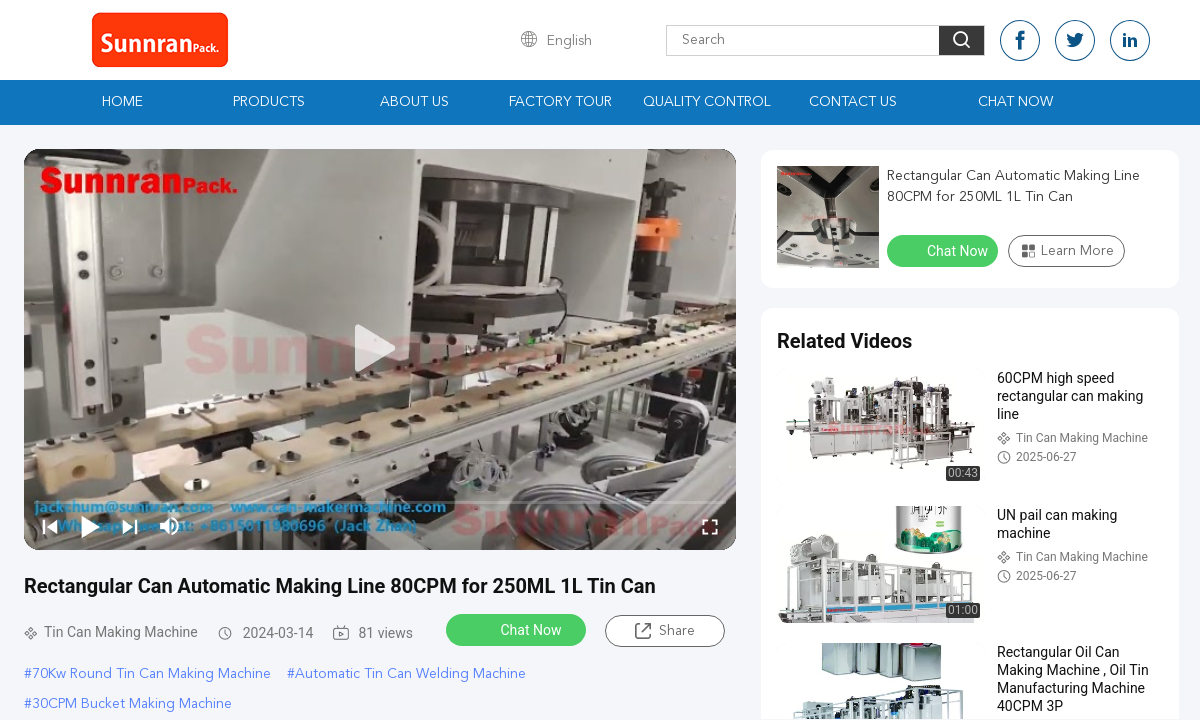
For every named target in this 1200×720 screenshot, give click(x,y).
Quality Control (707, 102)
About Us (414, 102)
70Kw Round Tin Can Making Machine (151, 674)
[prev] (50, 526)
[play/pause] (90, 526)
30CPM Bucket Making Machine (132, 704)
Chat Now (1015, 102)
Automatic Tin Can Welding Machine (410, 674)
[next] (130, 526)
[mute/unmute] (170, 526)
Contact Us (853, 102)
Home (122, 102)
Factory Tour (560, 102)
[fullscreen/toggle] (710, 526)
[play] (380, 349)
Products (269, 102)
